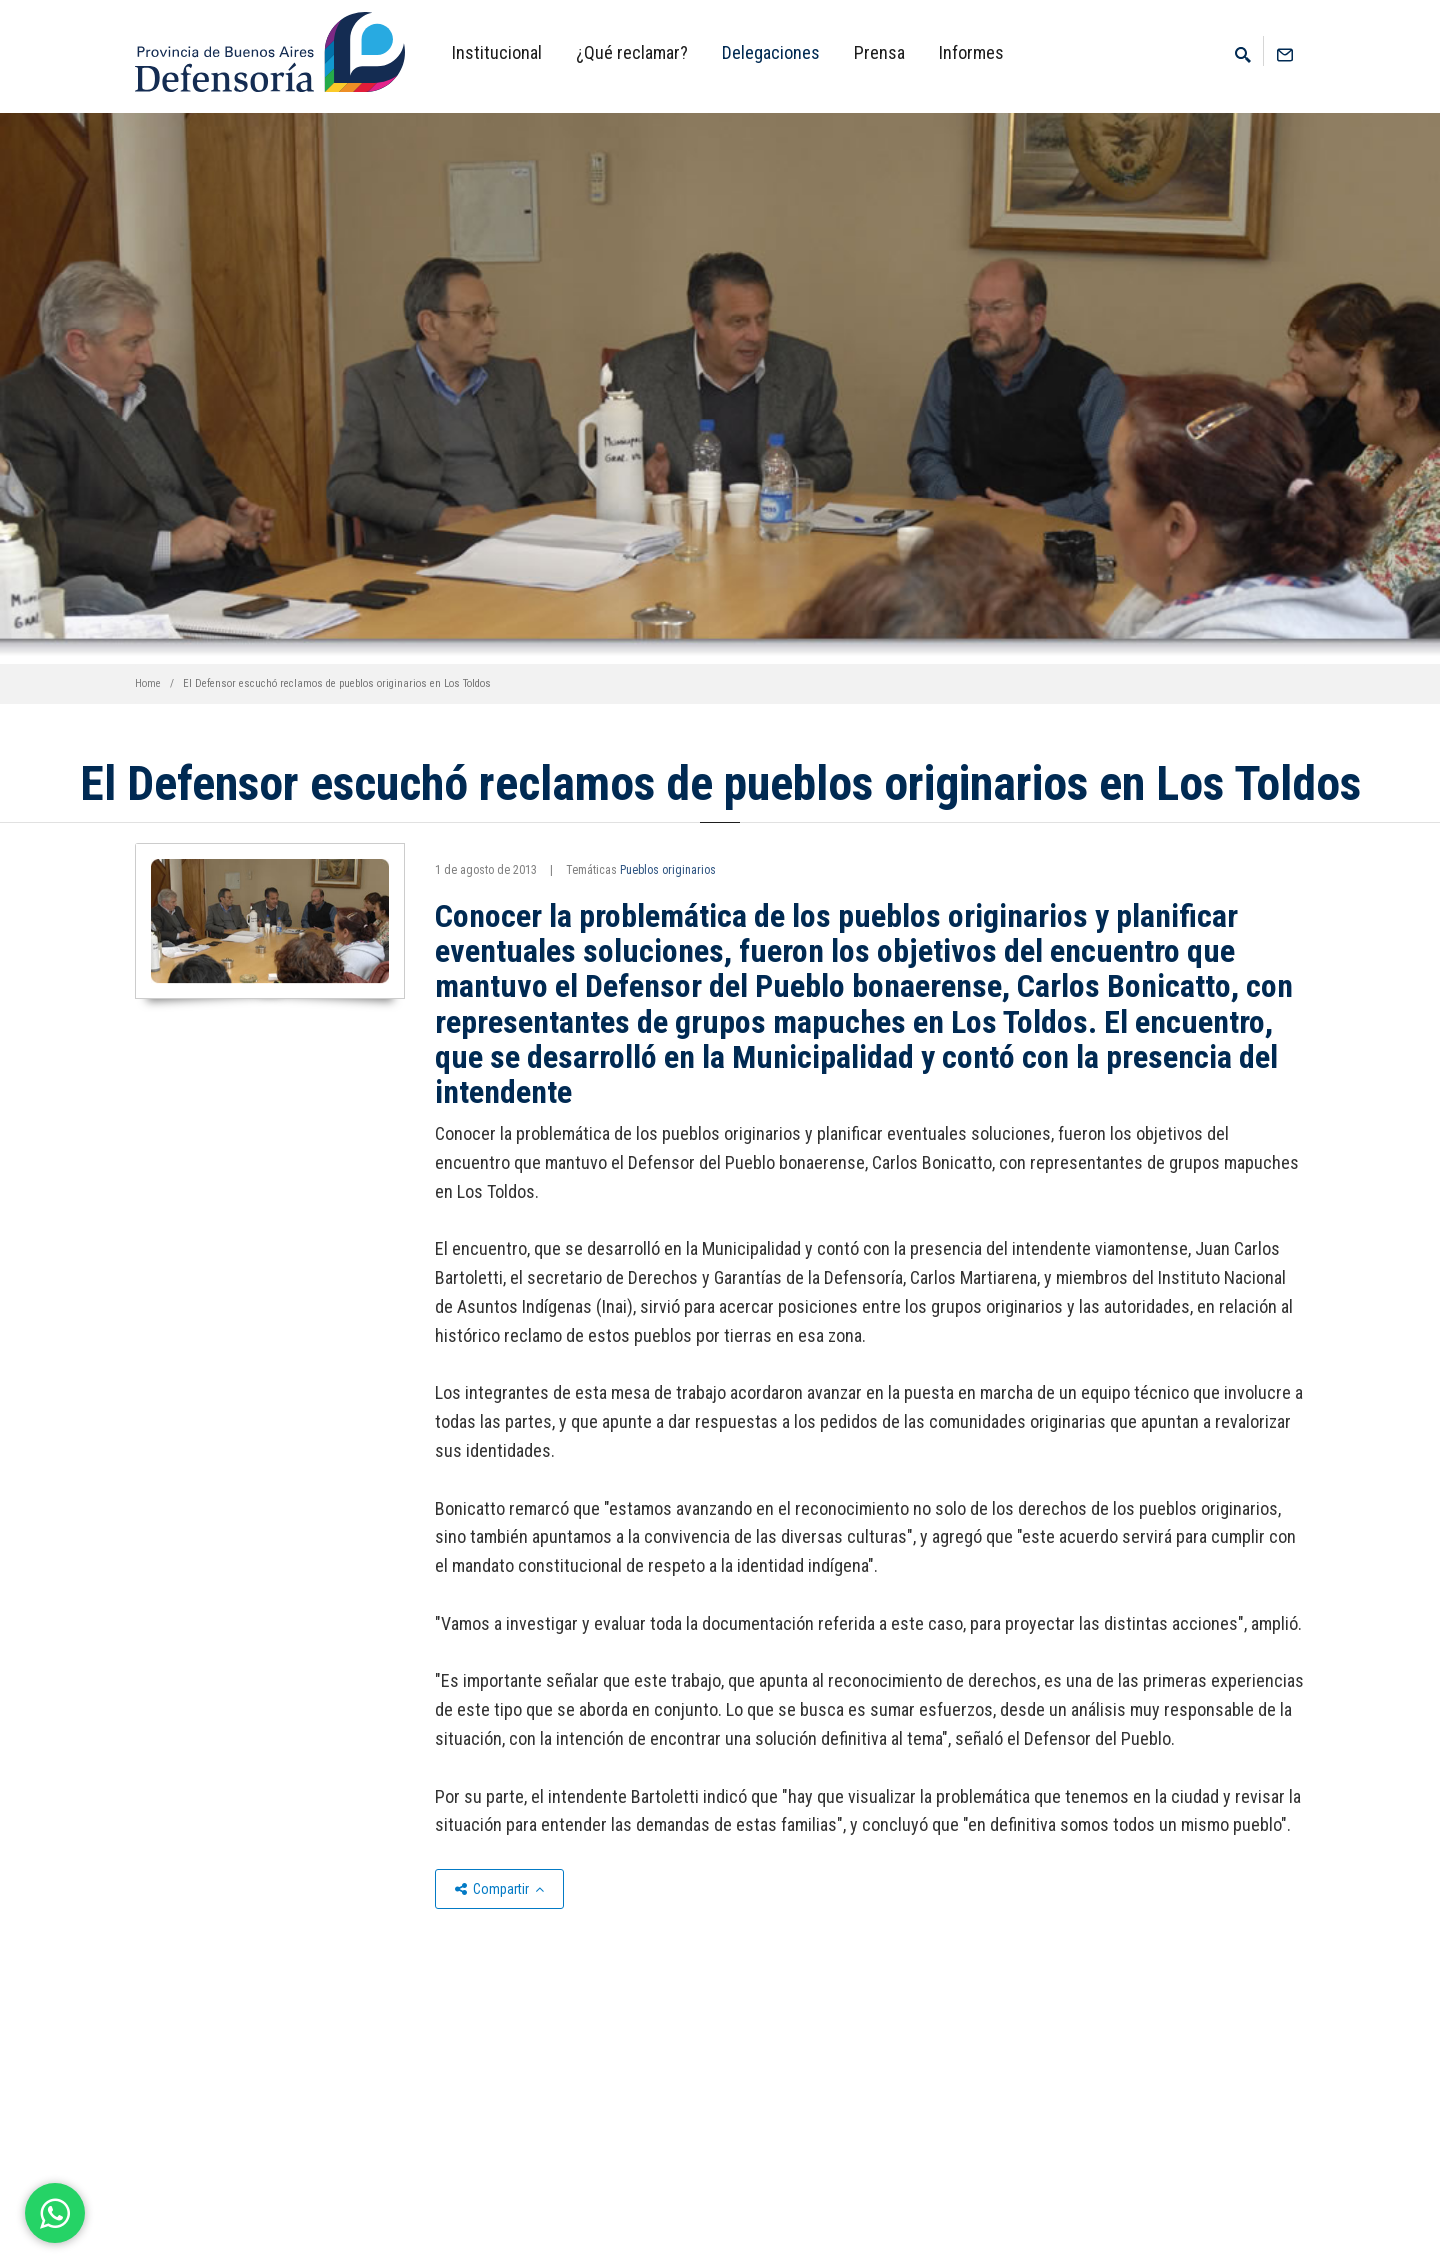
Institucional (497, 52)
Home (148, 683)
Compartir (499, 1889)
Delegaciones (771, 52)
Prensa (879, 52)
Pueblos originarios (668, 870)
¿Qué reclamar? (632, 52)
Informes (971, 52)
